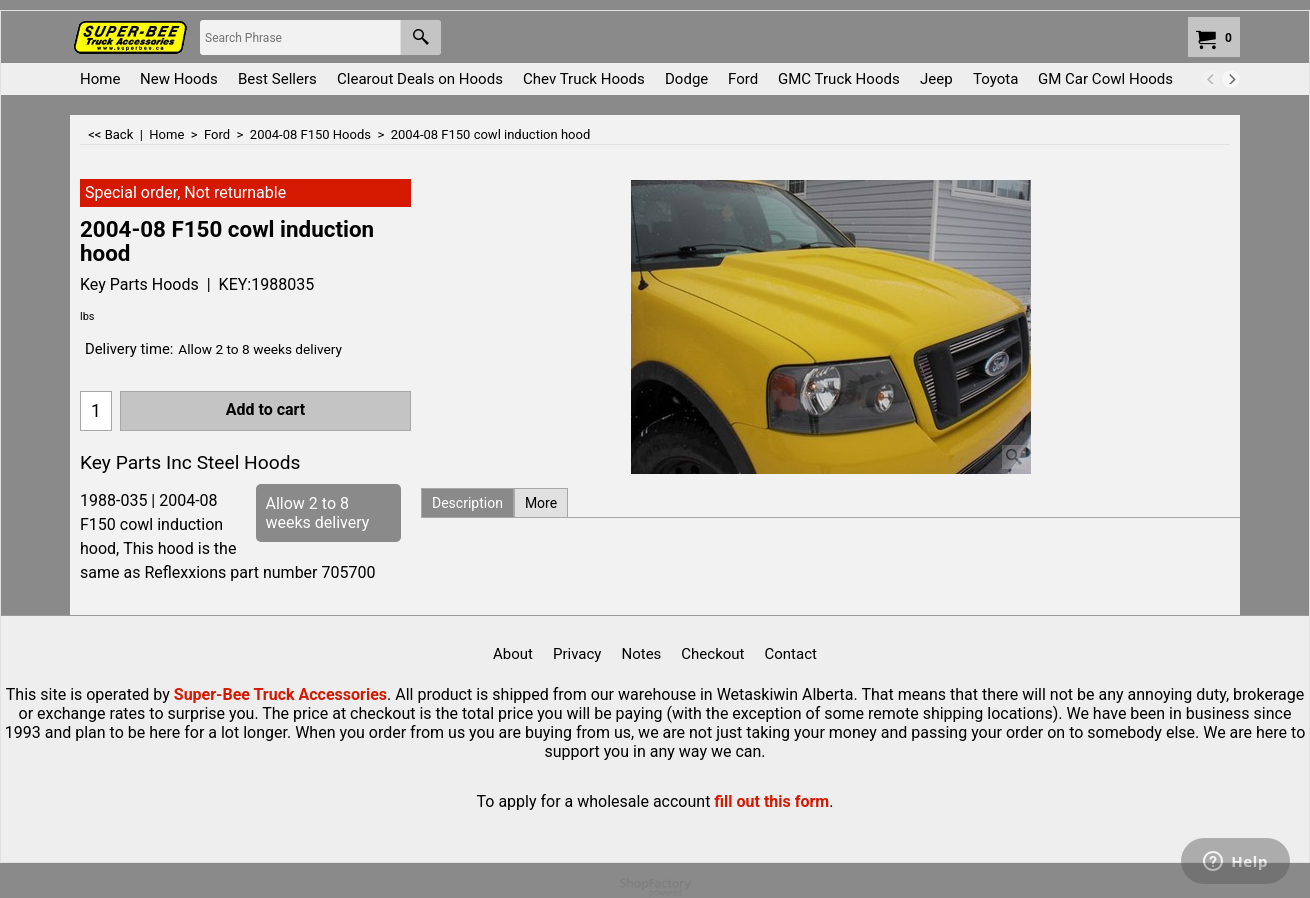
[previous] (1211, 79)
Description (467, 503)
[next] (1231, 79)
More (541, 503)
